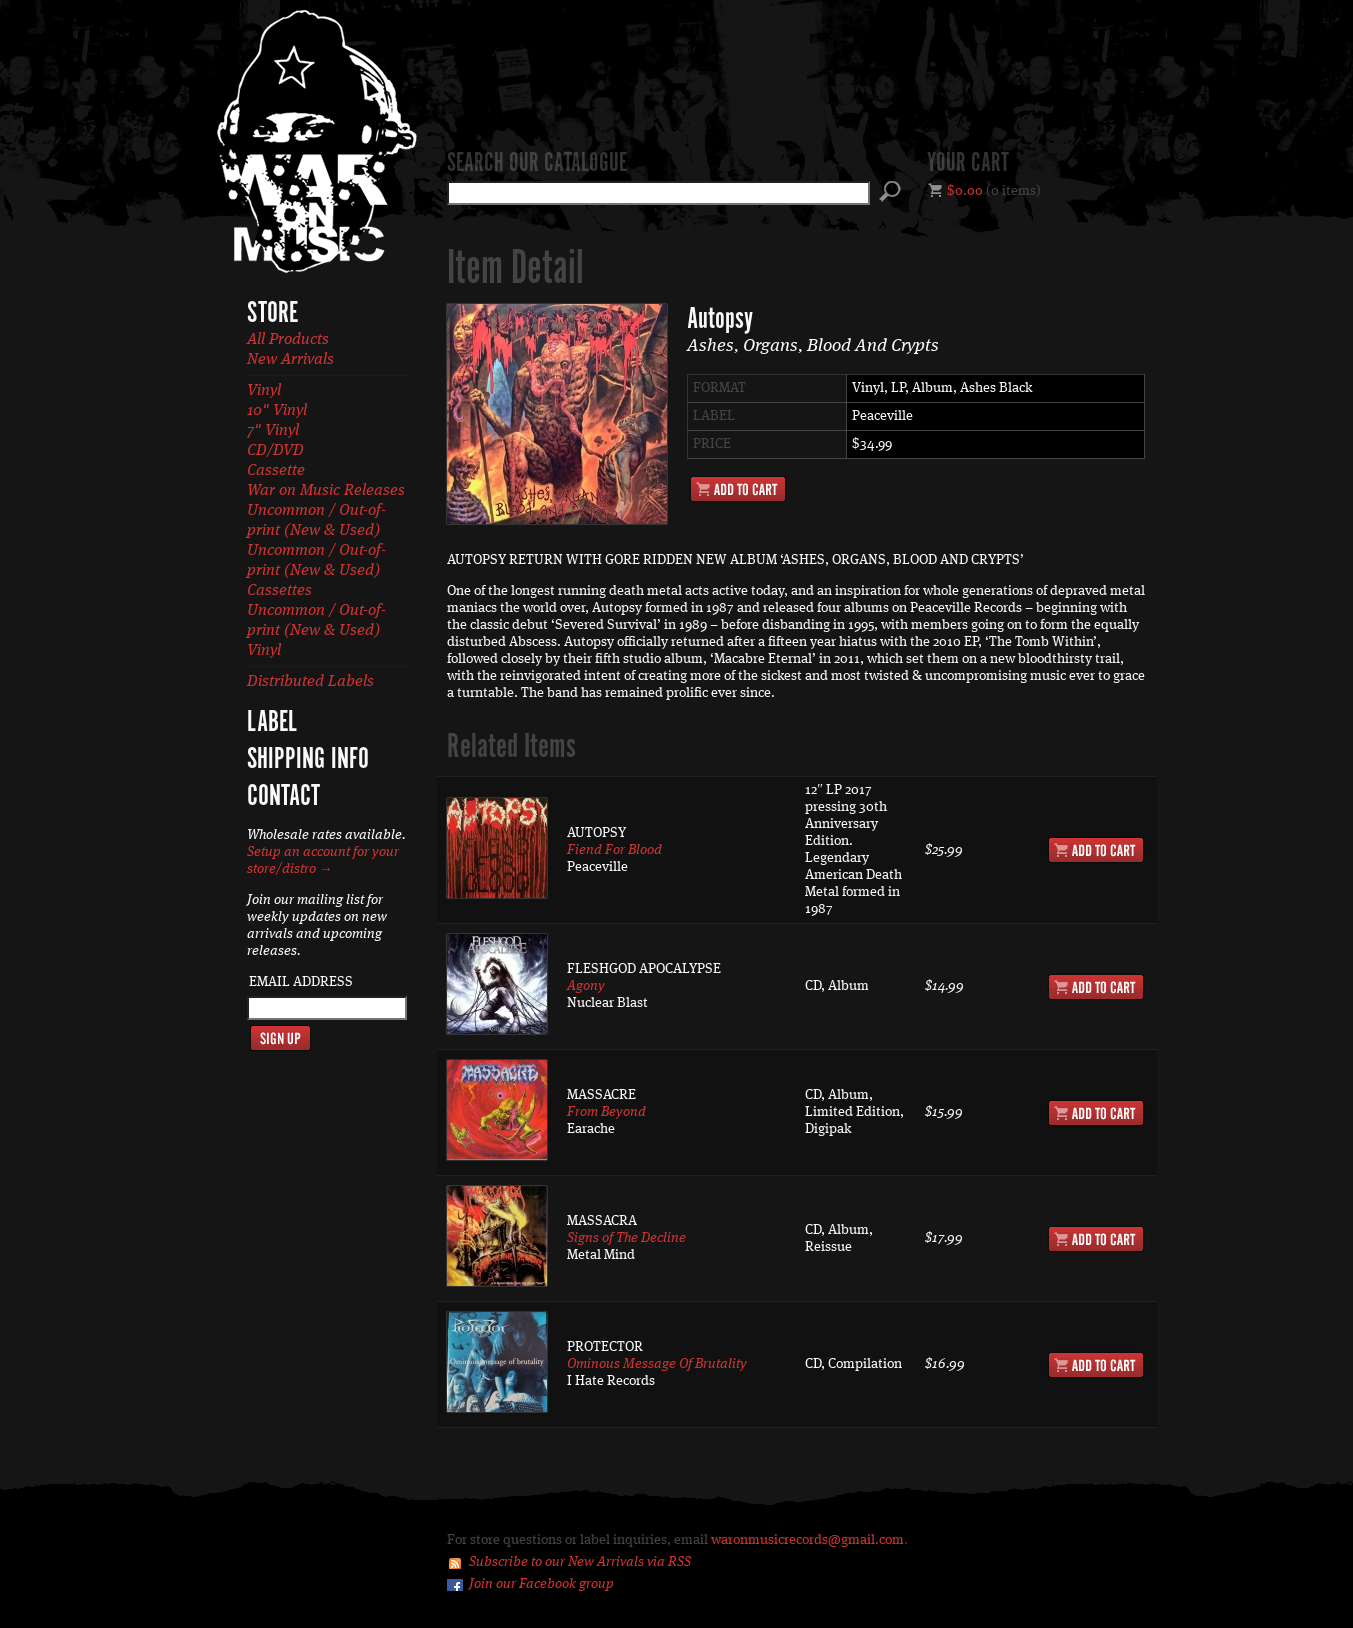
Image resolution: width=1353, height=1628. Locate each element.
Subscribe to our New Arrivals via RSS (580, 1562)
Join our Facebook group (541, 1584)
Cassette (276, 471)
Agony (586, 986)
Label (272, 723)
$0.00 (965, 191)
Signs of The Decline (626, 1238)
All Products (288, 340)
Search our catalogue (537, 164)
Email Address (301, 982)
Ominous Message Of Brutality (657, 1364)
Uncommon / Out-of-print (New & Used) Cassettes (316, 571)
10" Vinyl (277, 411)
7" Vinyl (273, 431)
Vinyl (264, 391)
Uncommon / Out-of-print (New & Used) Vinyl (316, 631)
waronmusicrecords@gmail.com (807, 1540)
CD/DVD (275, 451)
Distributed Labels (310, 682)
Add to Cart (738, 489)
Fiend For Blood (614, 850)
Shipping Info (308, 760)
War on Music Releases (326, 491)
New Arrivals (290, 360)
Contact (283, 797)
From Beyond (606, 1112)
